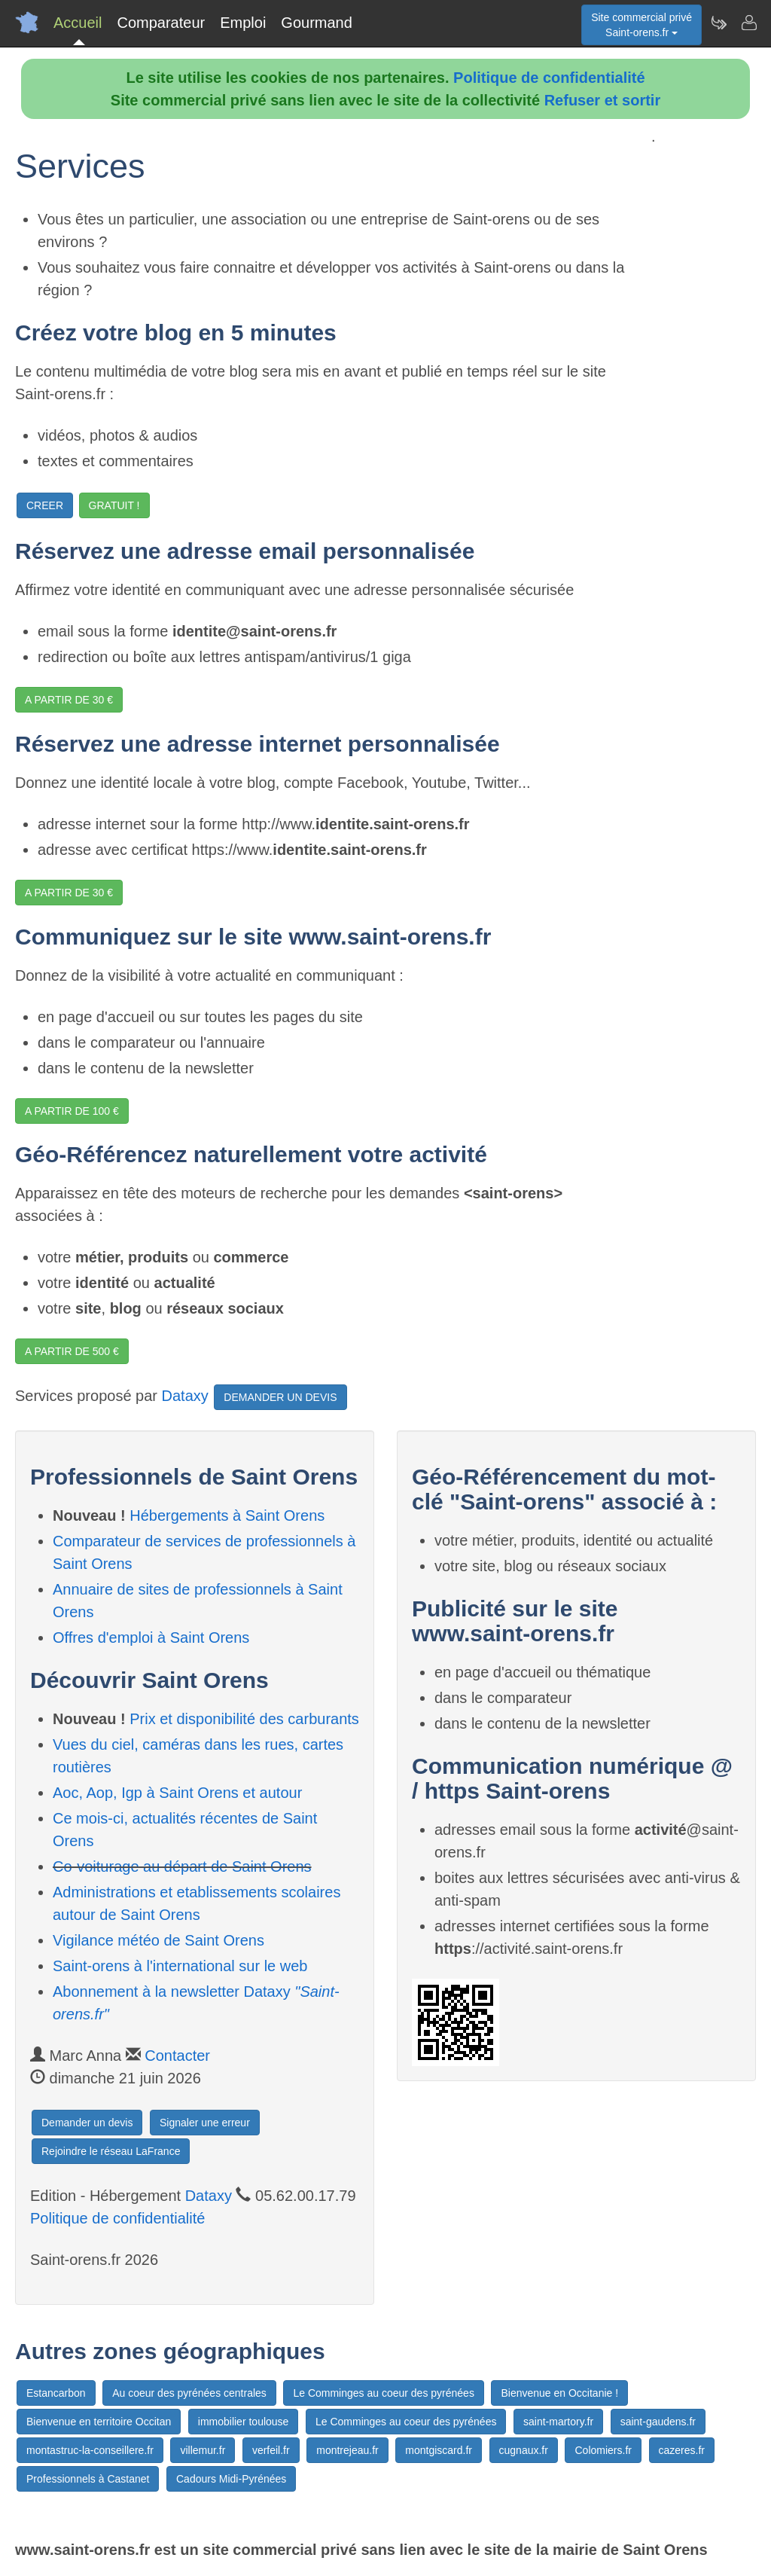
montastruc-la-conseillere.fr (90, 2450)
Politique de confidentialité (549, 77)
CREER (44, 505)
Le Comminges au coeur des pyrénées (383, 2393)
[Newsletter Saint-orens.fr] (718, 22)
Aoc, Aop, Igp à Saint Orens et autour (177, 1792)
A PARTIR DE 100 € (72, 1111)
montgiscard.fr (438, 2450)
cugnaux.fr (523, 2450)
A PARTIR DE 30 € (69, 700)
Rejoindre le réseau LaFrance (110, 2151)
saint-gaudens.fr (658, 2422)
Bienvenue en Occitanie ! (559, 2393)
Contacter (177, 2055)
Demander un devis (87, 2123)
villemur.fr (202, 2450)
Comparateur (161, 22)
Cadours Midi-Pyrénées (231, 2479)
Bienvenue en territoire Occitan (98, 2422)
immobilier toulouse (243, 2422)
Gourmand (316, 22)
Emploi (243, 22)
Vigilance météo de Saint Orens (158, 1940)
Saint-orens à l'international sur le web (180, 1966)
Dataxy (185, 1396)
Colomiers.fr (602, 2450)
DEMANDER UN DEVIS (280, 1397)
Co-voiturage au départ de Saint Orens (182, 1866)
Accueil (77, 22)
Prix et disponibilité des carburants (244, 1719)
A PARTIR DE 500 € (72, 1351)
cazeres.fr (682, 2450)
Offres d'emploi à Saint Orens (151, 1637)
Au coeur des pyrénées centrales (189, 2393)
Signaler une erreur (205, 2123)
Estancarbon (56, 2393)
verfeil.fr (271, 2450)
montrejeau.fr (347, 2450)
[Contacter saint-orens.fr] (748, 22)
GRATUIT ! (114, 505)
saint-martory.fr (558, 2422)
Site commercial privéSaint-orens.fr (641, 24)
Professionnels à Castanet (87, 2479)
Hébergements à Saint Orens (227, 1515)
